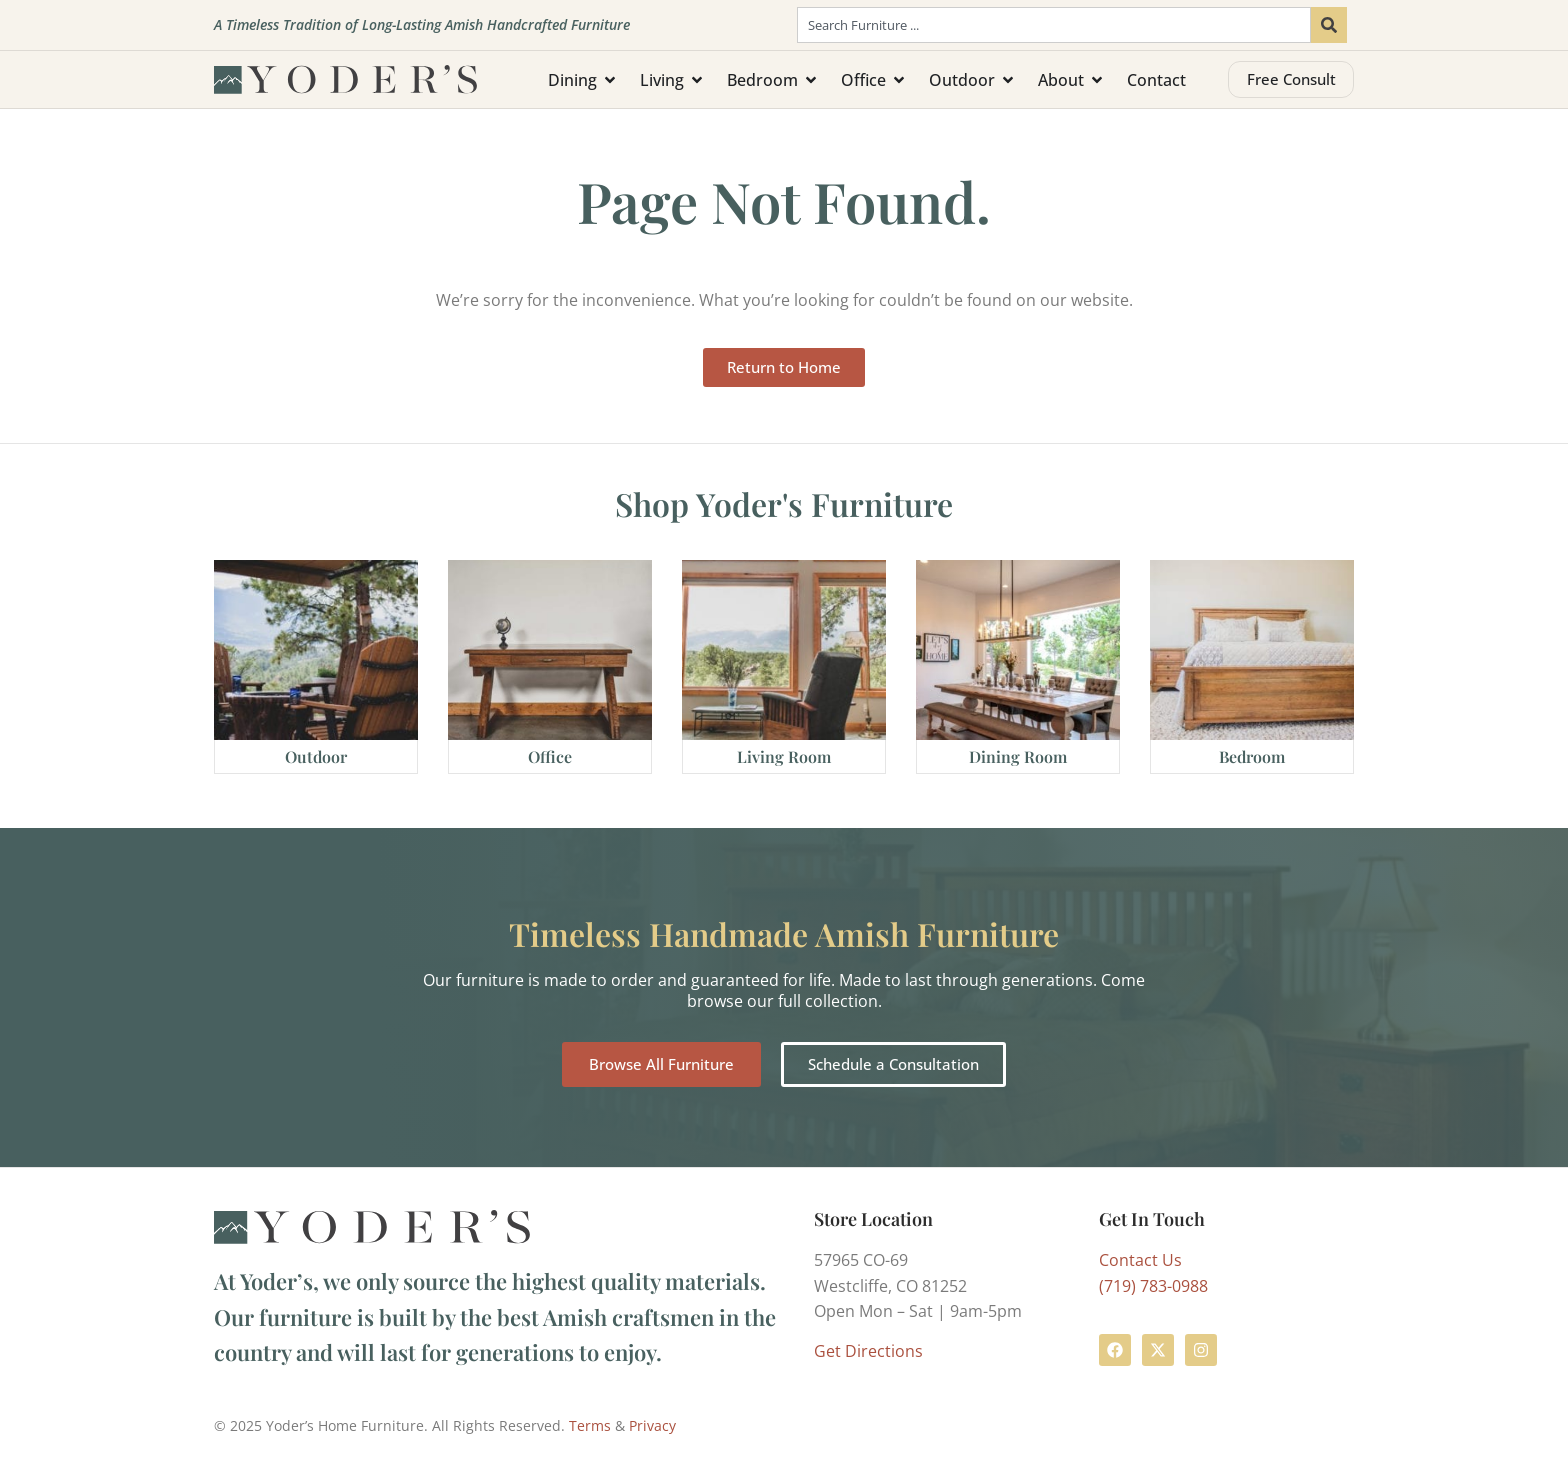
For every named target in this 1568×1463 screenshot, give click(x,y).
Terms (590, 1425)
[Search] (1329, 25)
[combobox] (1054, 25)
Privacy (652, 1425)
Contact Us (1140, 1260)
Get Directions (868, 1351)
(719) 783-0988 (1153, 1286)
